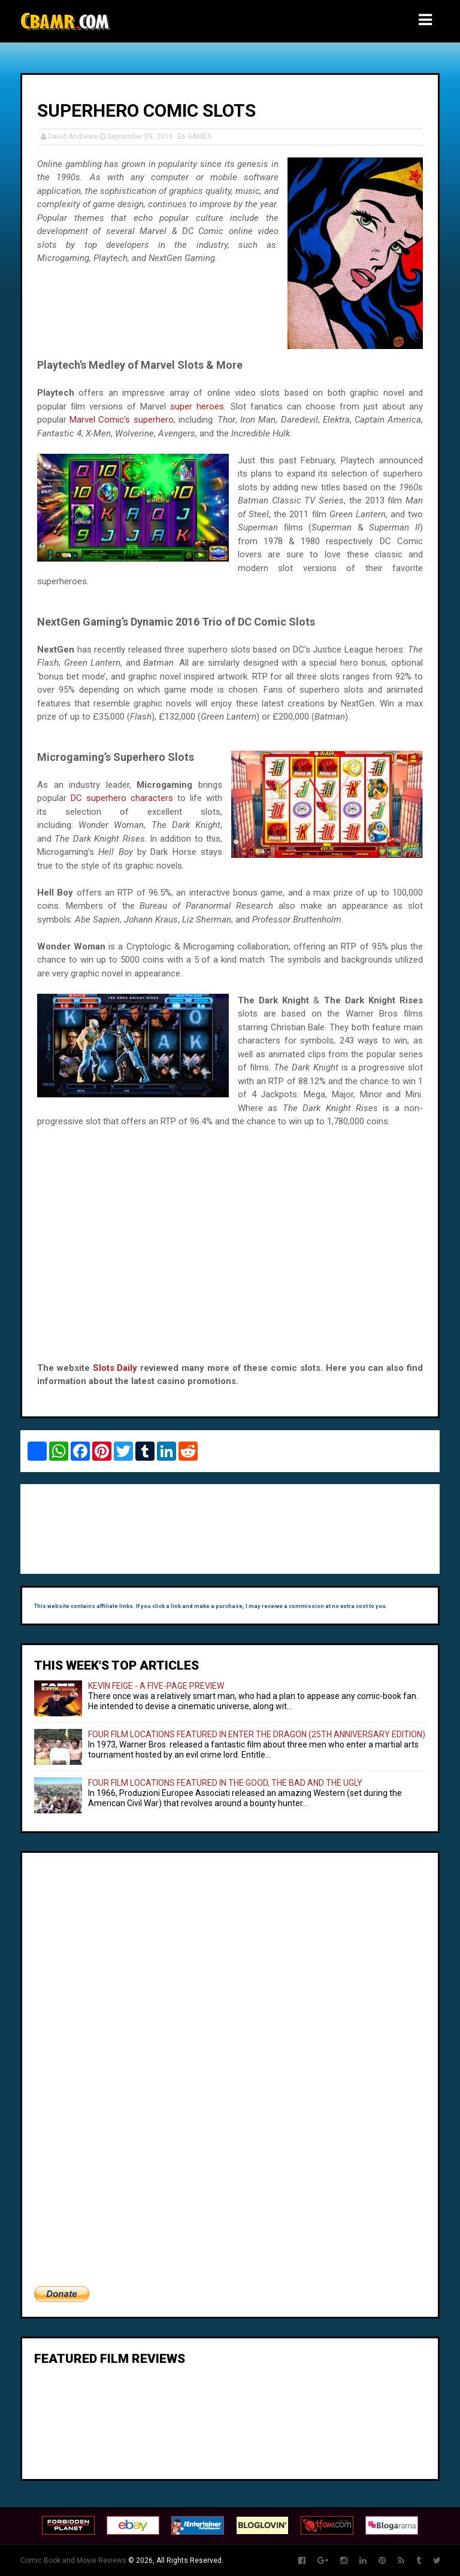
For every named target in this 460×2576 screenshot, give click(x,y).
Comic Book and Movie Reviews (73, 2560)
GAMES (199, 136)
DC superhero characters (122, 798)
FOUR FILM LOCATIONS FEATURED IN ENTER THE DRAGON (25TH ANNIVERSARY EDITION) (256, 1734)
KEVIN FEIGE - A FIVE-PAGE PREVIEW (156, 1686)
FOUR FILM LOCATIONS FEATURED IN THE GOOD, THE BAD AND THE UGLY (225, 1783)
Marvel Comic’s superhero (121, 419)
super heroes (197, 406)
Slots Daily (115, 1368)
